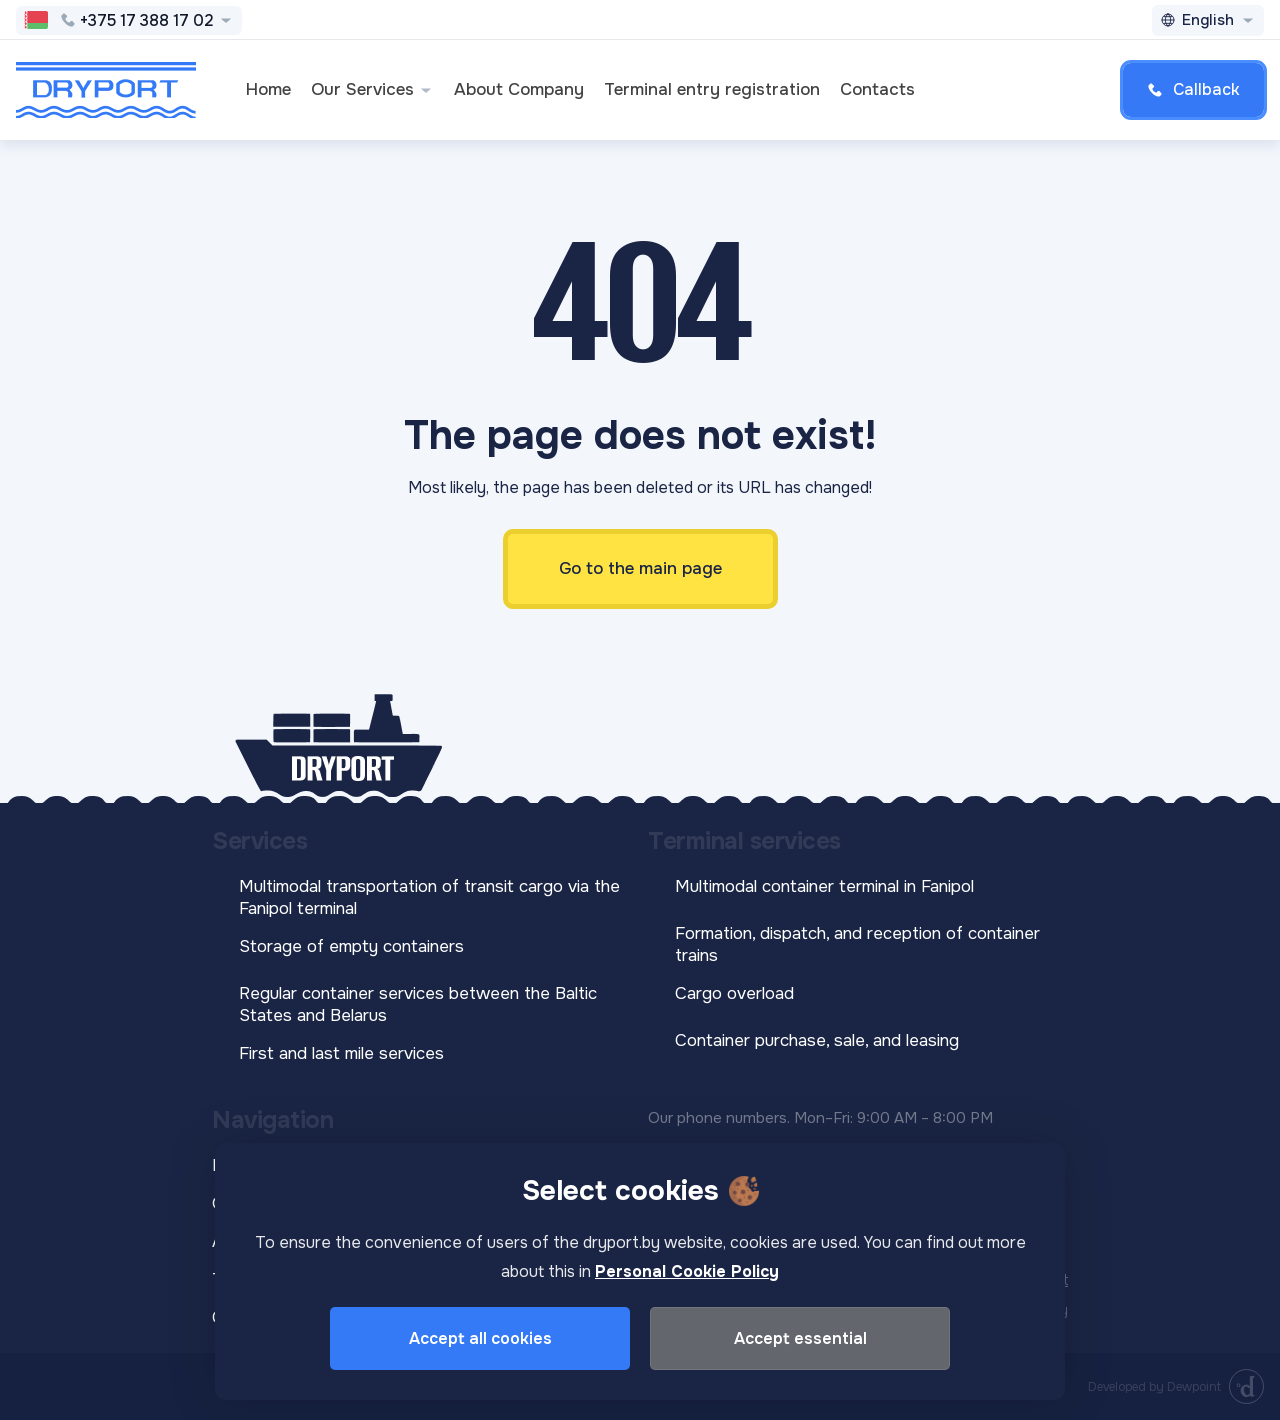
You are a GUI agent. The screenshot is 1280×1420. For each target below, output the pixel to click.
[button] (426, 90)
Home (268, 89)
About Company (519, 89)
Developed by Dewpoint (1154, 1387)
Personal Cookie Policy (687, 1271)
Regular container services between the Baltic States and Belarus (418, 1004)
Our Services (372, 89)
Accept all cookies (480, 1338)
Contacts (877, 89)
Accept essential (800, 1338)
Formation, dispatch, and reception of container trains (857, 944)
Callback (1193, 89)
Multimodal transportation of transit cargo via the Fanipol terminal (429, 897)
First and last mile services (341, 1053)
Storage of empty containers (351, 946)
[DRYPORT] (106, 90)
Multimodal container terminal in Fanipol (824, 886)
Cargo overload (734, 993)
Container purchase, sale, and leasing (817, 1040)
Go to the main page (640, 568)
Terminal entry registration (712, 89)
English (1208, 20)
